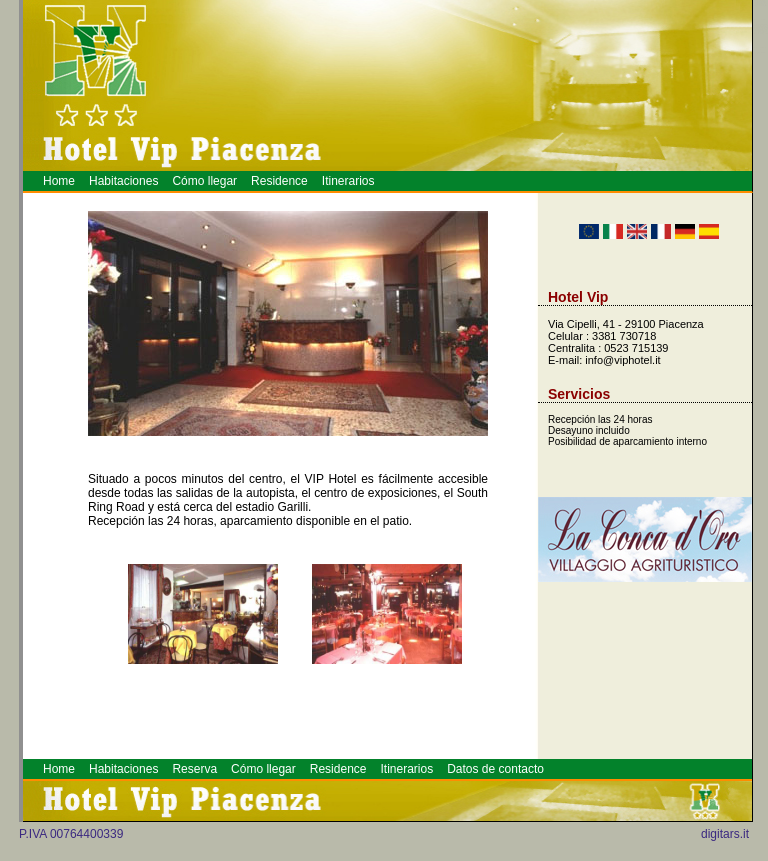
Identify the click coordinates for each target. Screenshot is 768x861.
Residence (279, 181)
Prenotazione (762, 52)
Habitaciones (123, 181)
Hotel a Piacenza (756, 53)
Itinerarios (348, 181)
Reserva (194, 769)
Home (59, 181)
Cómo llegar (204, 181)
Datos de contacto (495, 769)
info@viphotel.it (622, 360)
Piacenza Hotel (764, 47)
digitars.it (725, 834)
